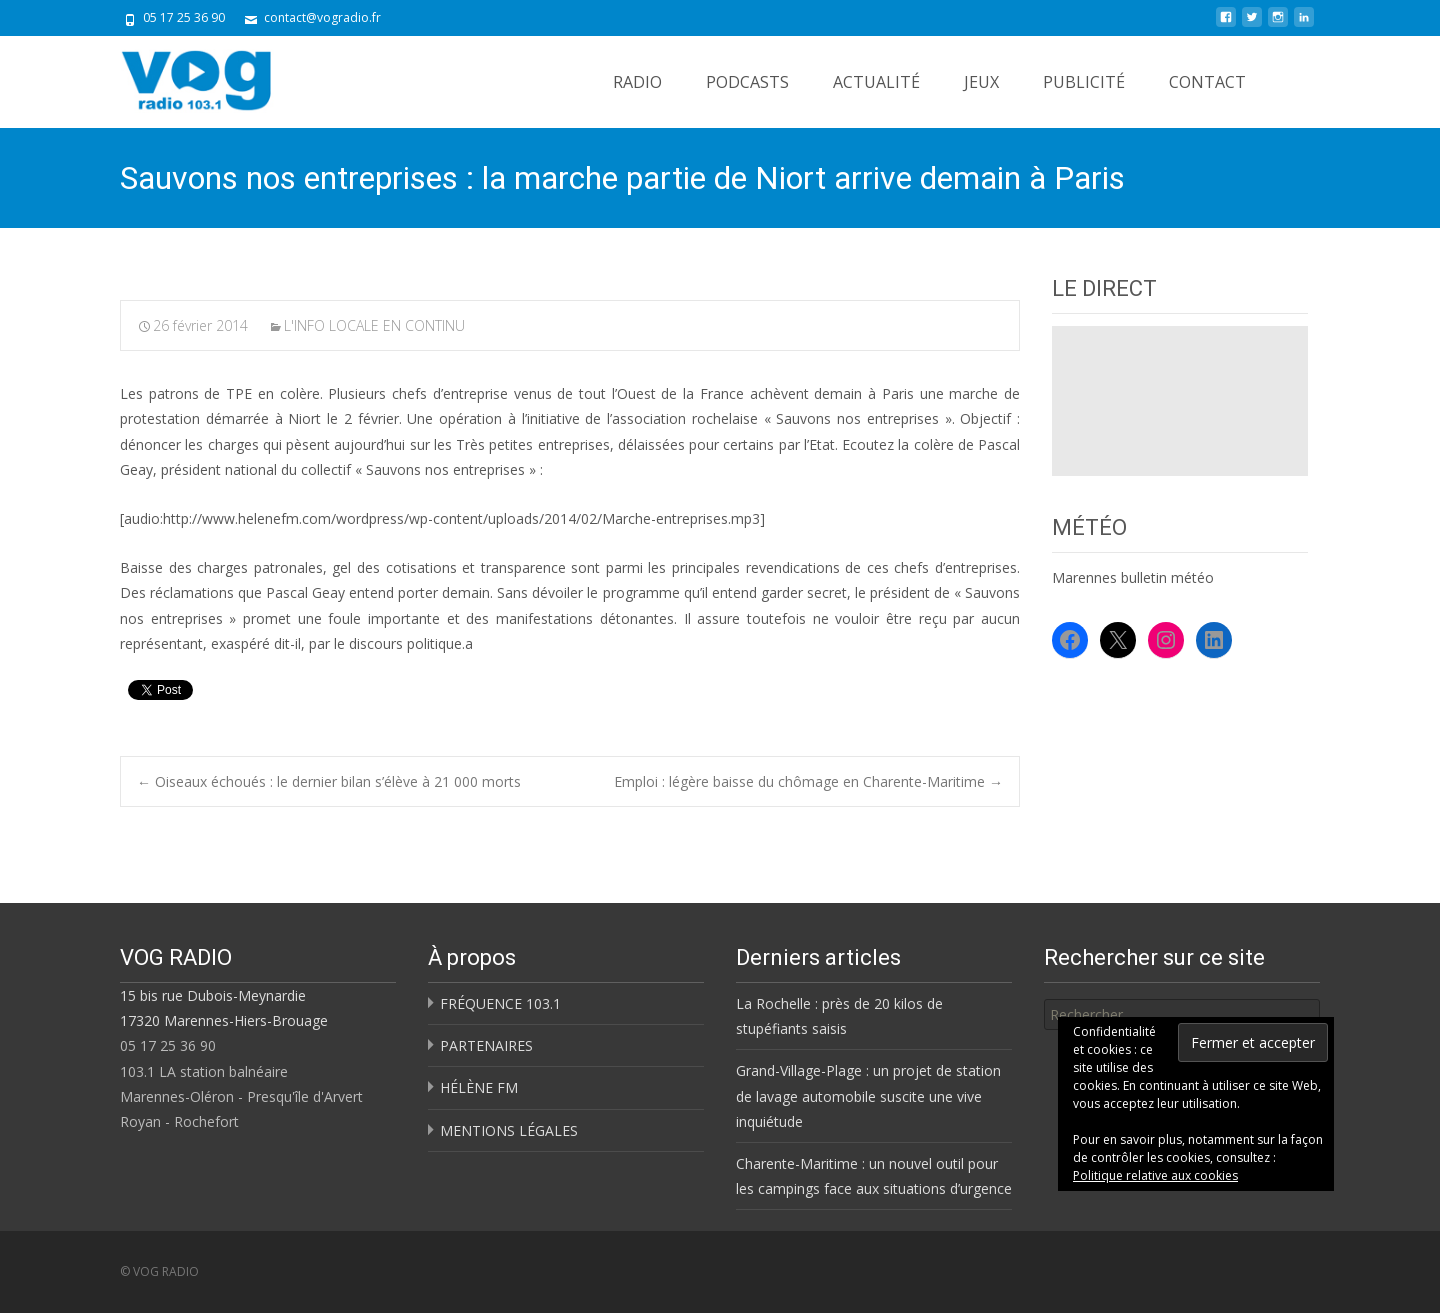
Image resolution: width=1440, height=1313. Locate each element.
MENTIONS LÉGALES (509, 1130)
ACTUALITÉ (876, 82)
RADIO (637, 82)
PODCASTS (747, 82)
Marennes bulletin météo (1133, 577)
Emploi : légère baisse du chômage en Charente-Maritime (808, 781)
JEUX (981, 82)
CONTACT (1207, 82)
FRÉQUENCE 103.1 (500, 1003)
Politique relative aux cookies (1155, 1175)
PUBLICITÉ (1084, 82)
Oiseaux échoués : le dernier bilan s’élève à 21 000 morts (329, 781)
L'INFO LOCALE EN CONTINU (374, 325)
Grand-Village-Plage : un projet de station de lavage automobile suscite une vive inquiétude (868, 1095)
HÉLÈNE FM (479, 1087)
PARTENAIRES (486, 1045)
